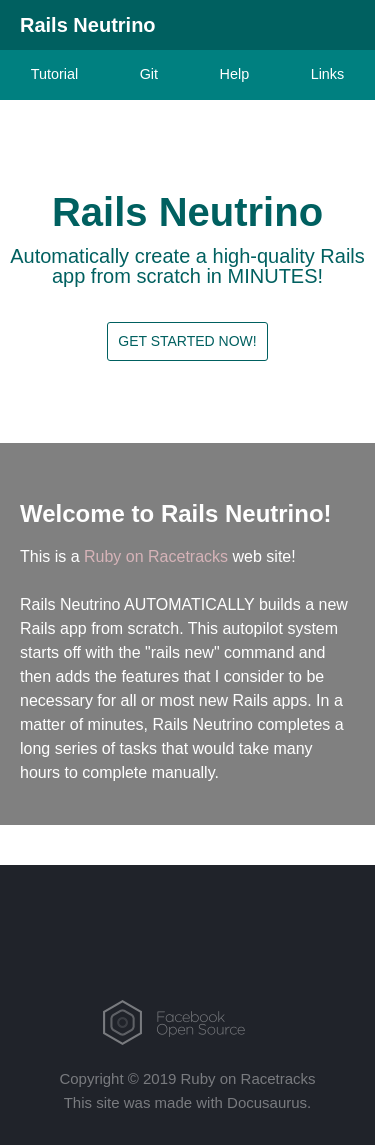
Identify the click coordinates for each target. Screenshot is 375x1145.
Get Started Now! (187, 341)
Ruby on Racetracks (156, 556)
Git (149, 74)
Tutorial (54, 74)
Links (328, 74)
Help (235, 74)
